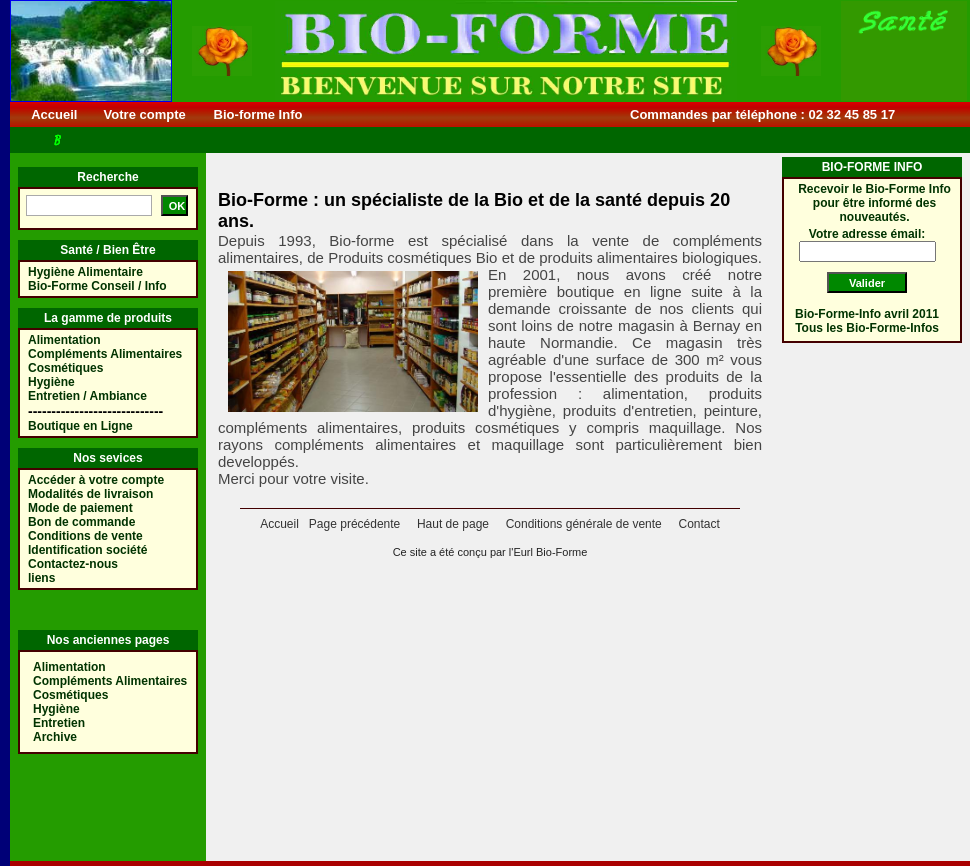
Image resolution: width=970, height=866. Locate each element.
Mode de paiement (80, 508)
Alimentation (64, 340)
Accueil (54, 114)
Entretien (59, 723)
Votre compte (144, 114)
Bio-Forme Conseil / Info (97, 286)
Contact (698, 524)
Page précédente (354, 524)
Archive (55, 737)
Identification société (87, 550)
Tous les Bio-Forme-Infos (867, 328)
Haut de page (453, 524)
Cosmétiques (65, 368)
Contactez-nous (73, 564)
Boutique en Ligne (80, 426)
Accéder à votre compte (96, 480)
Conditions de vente (85, 536)
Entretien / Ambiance (87, 396)
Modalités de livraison (90, 494)
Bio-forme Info (258, 114)
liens (41, 578)
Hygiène (51, 382)
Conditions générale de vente (584, 524)
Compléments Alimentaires (105, 354)
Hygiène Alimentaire (85, 272)
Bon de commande (81, 522)
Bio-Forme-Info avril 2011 (867, 314)
